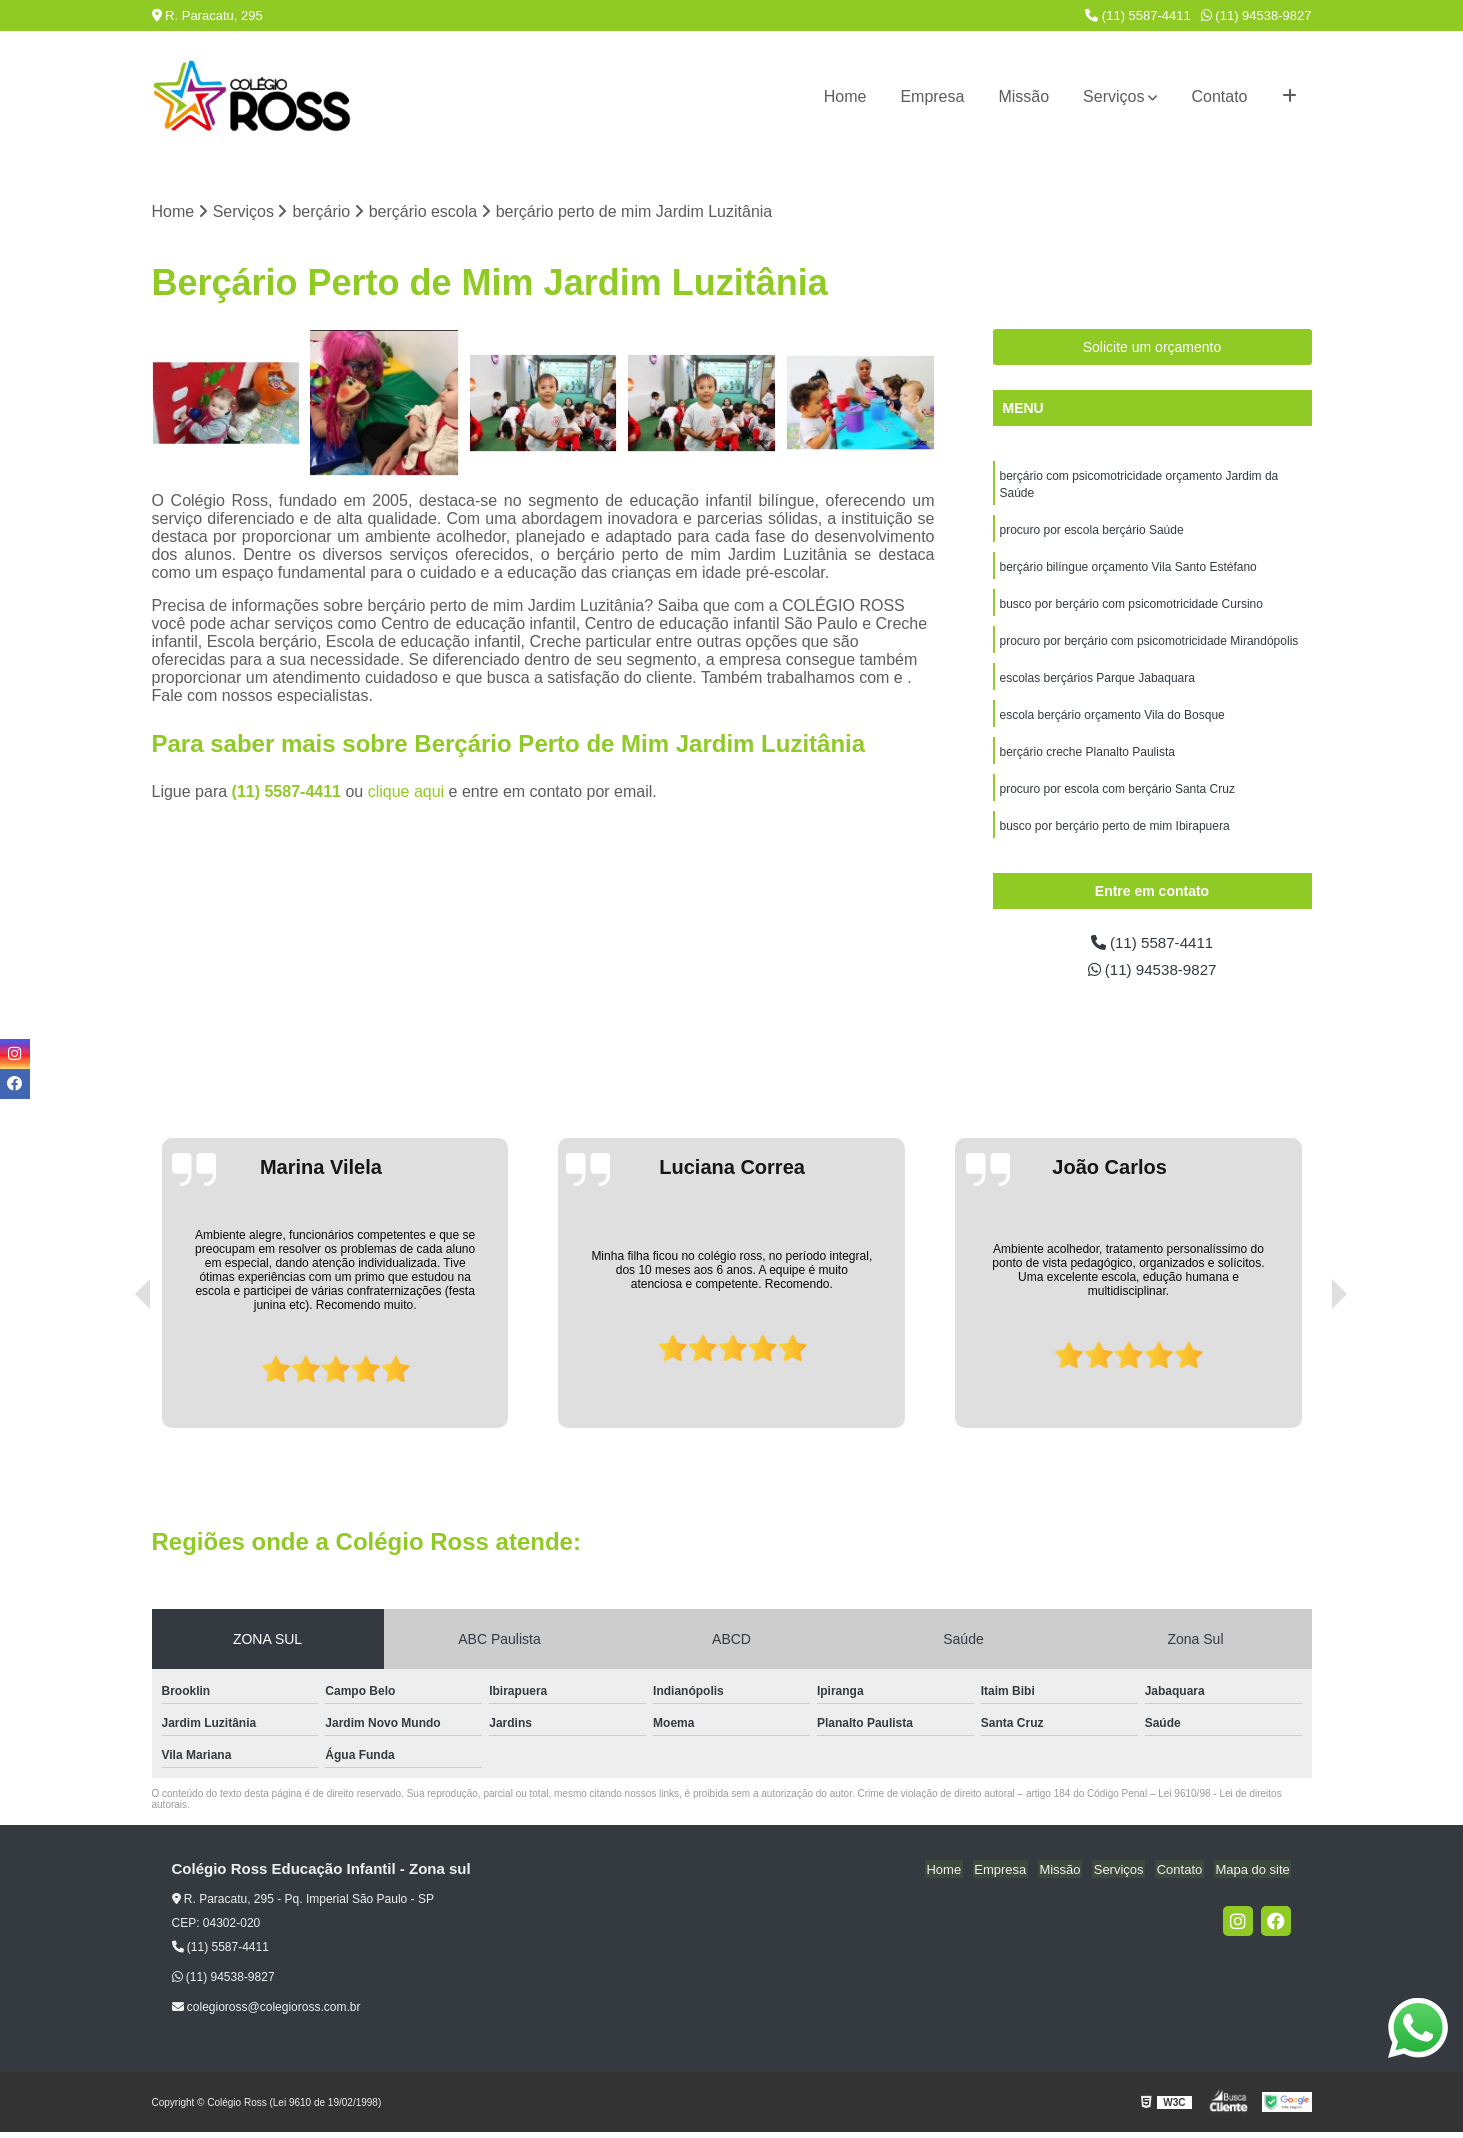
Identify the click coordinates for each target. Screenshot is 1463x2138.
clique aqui (406, 792)
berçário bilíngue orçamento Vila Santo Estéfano (1128, 571)
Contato (1219, 96)
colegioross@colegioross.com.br (266, 2013)
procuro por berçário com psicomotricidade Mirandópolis (1149, 647)
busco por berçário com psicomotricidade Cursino (1131, 609)
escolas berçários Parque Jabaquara (1097, 685)
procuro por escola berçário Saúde (1092, 533)
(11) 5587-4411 (1138, 15)
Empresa (932, 96)
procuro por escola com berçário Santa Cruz (1117, 799)
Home (845, 96)
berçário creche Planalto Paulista (1087, 761)
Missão (1023, 96)
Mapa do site (1254, 1875)
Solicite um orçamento (1152, 348)
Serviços (1113, 96)
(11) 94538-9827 (1256, 15)
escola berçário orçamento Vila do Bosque (1112, 723)
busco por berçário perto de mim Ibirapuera (1115, 837)
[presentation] (115, 1377)
